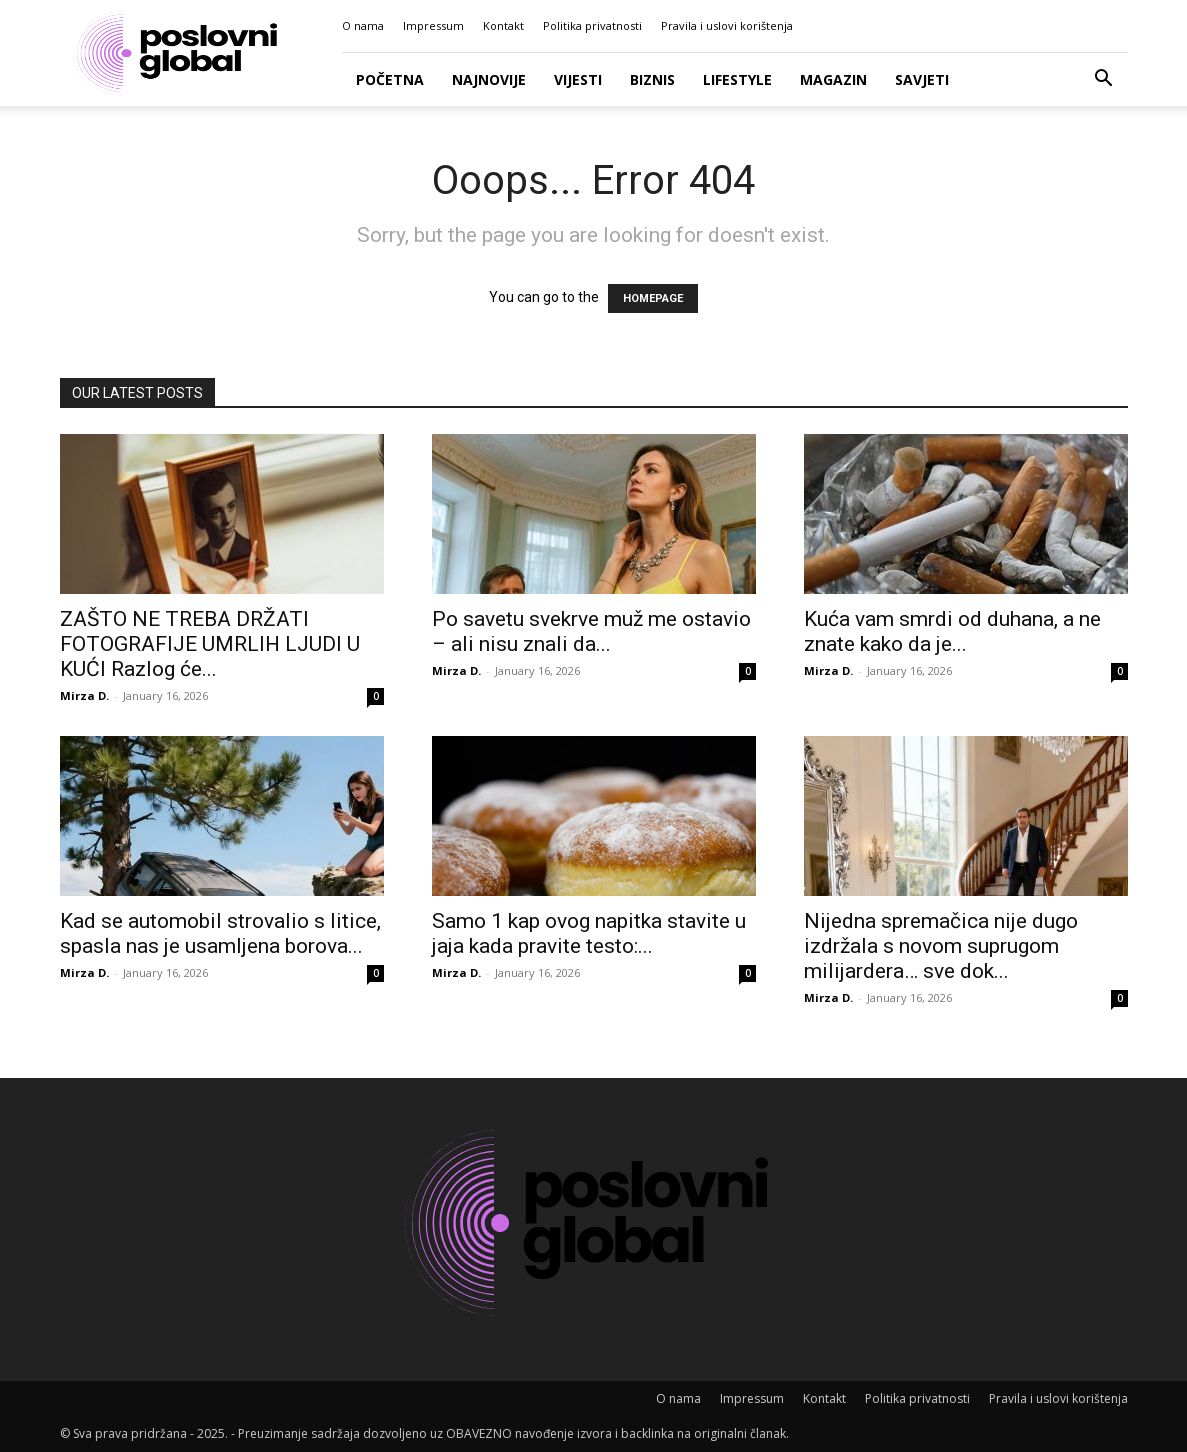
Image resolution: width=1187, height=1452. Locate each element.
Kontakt (503, 25)
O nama (363, 25)
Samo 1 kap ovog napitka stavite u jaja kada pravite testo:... (589, 933)
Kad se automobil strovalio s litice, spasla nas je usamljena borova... (220, 933)
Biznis (652, 79)
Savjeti (922, 79)
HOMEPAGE (653, 298)
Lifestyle (737, 79)
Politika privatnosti (592, 25)
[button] (1104, 80)
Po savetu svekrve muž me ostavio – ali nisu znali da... (591, 631)
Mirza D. (84, 695)
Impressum (433, 25)
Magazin (833, 79)
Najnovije (489, 79)
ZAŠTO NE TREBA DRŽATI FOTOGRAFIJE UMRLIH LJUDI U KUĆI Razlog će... (210, 644)
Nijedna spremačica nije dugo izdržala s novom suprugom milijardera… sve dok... (941, 946)
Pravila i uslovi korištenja (727, 25)
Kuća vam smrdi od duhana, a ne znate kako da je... (952, 631)
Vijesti (578, 79)
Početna (390, 79)
